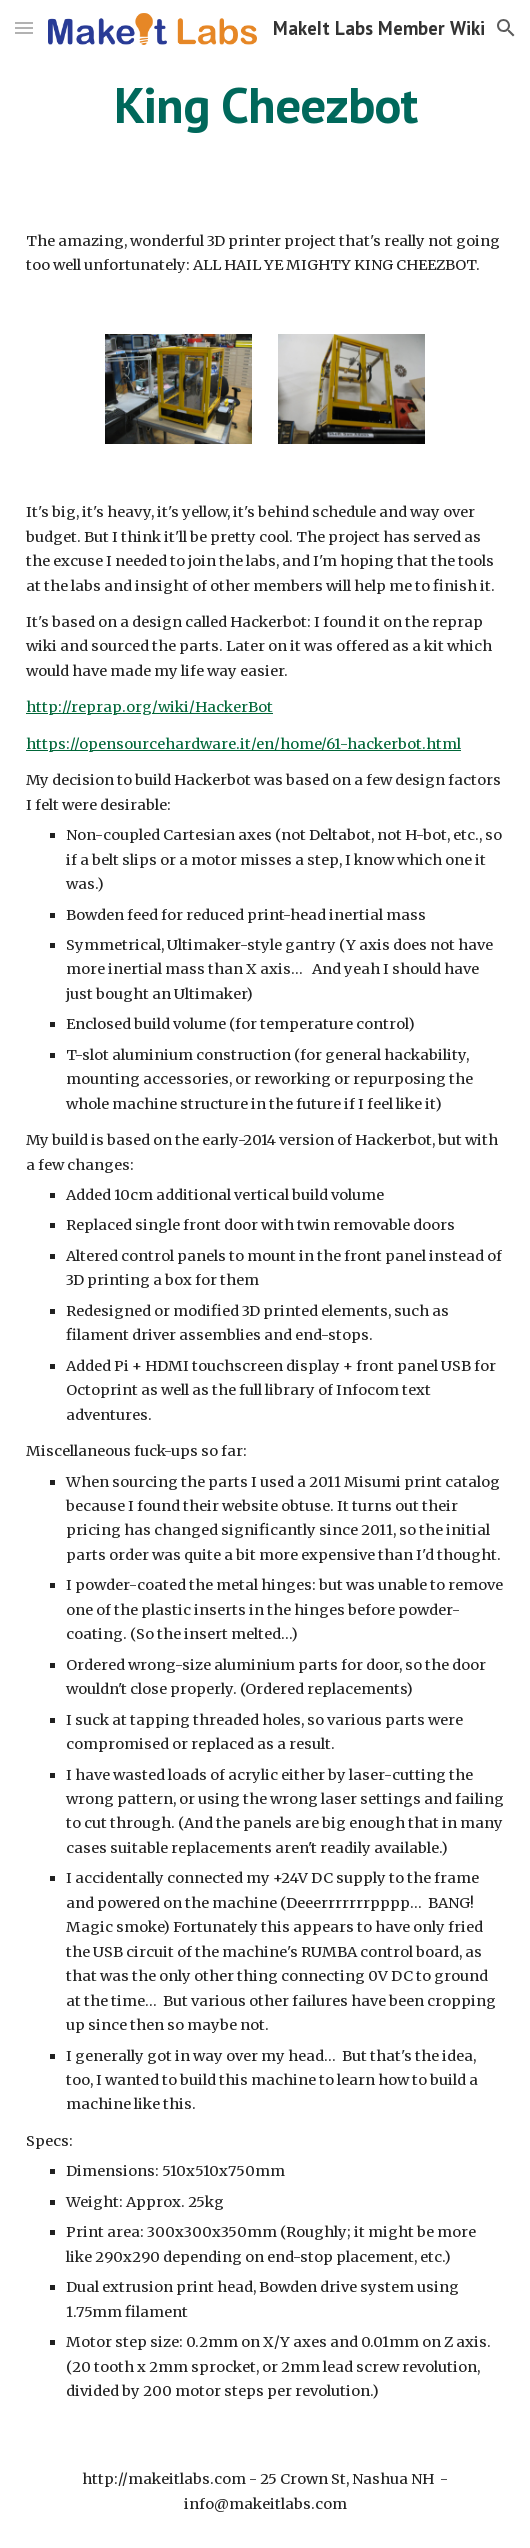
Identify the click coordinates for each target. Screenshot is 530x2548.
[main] (265, 105)
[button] (24, 27)
